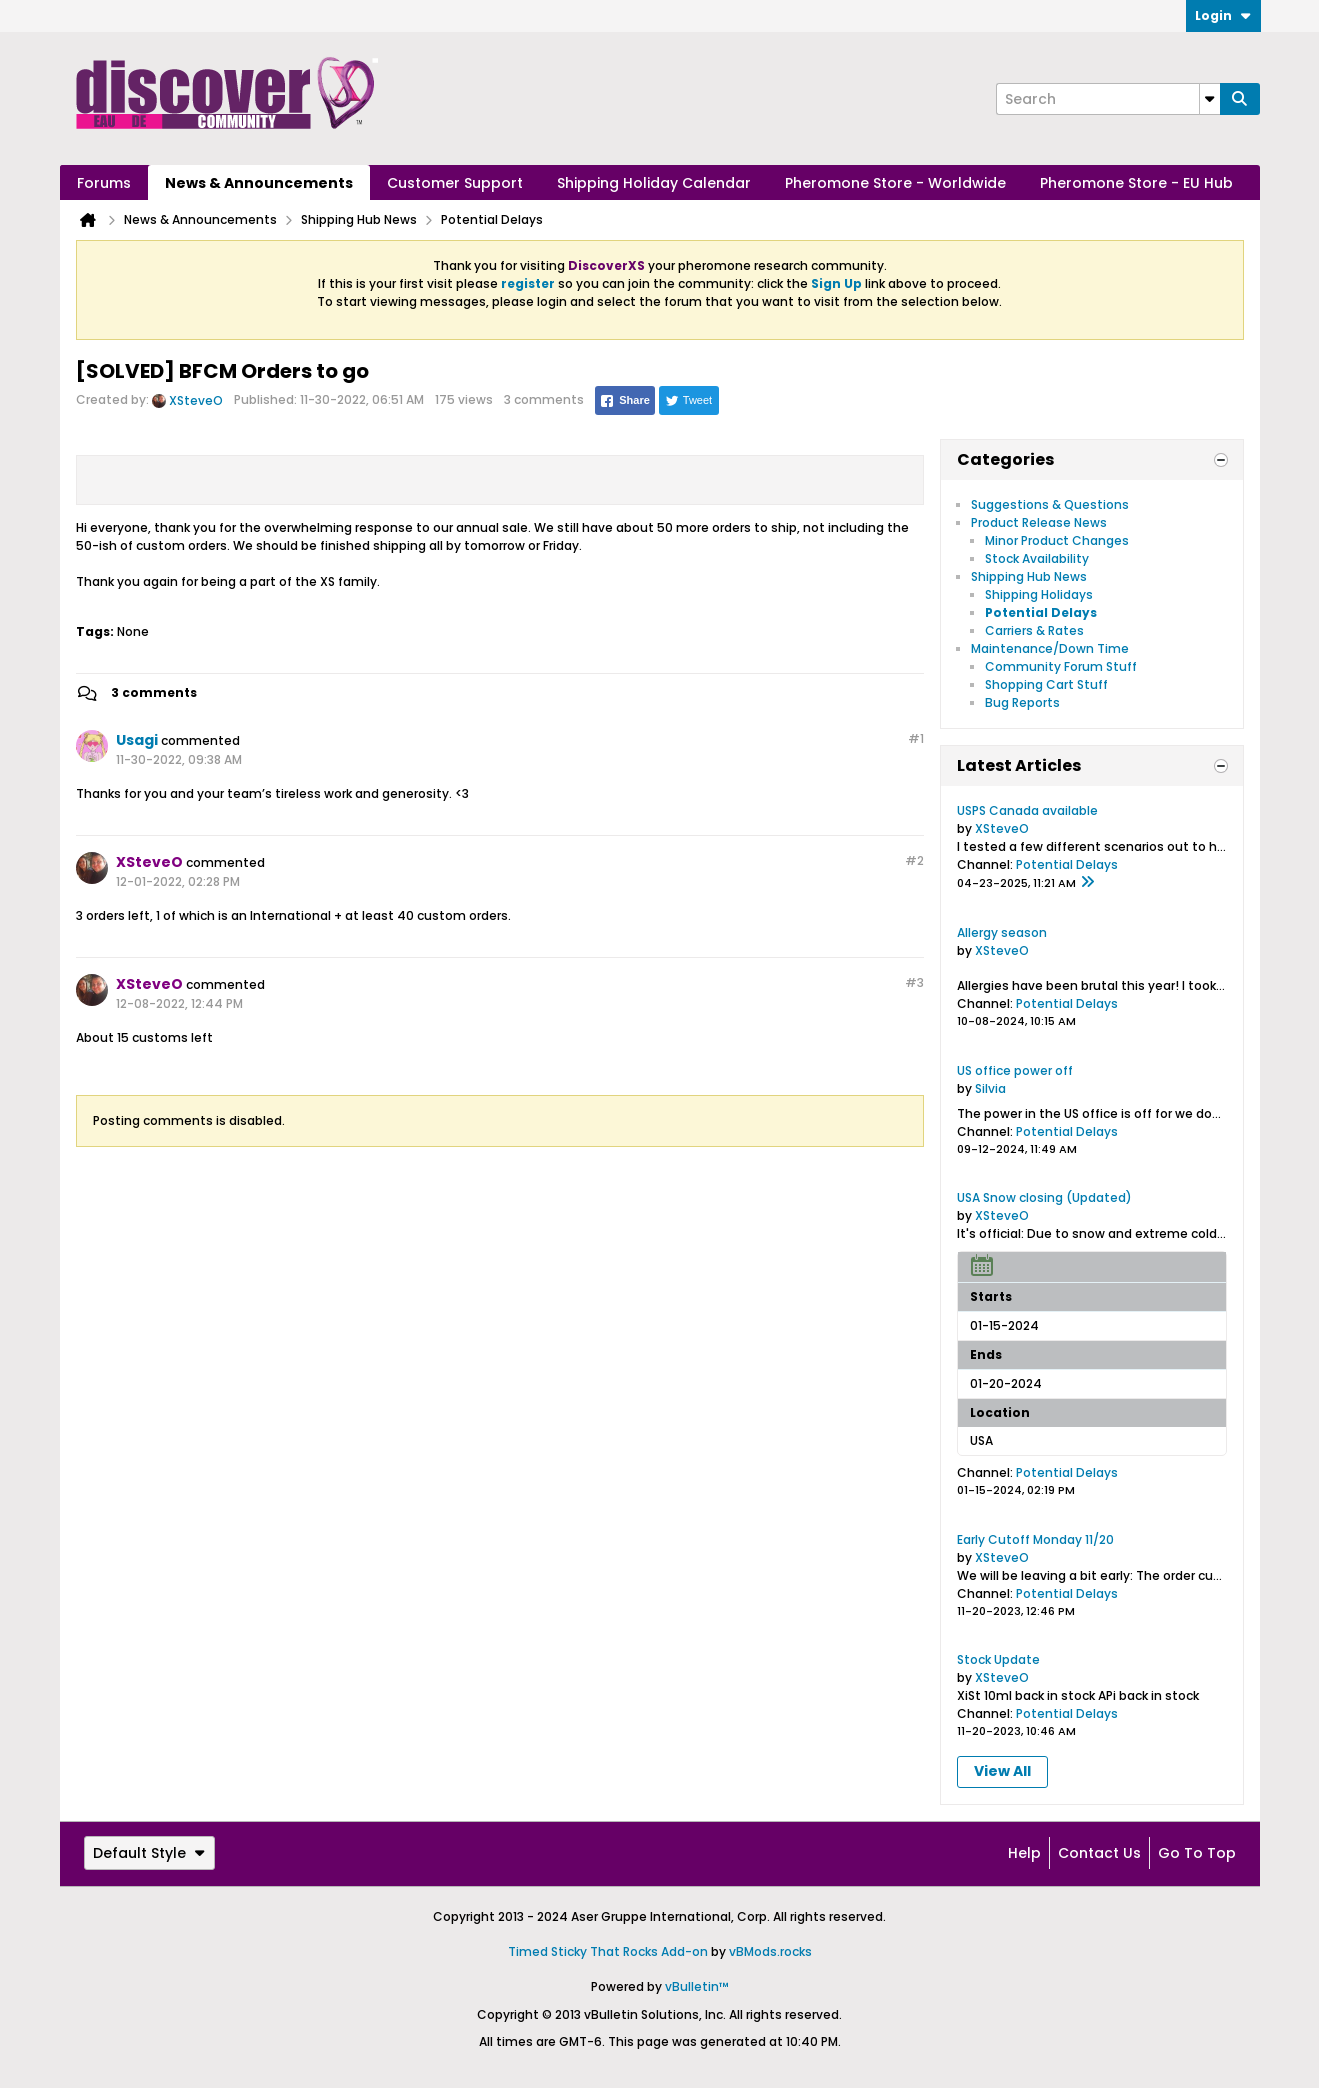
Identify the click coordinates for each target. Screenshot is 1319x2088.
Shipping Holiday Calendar (654, 183)
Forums (104, 183)
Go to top (1197, 1853)
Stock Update (998, 1659)
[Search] (1108, 99)
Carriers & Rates (1034, 630)
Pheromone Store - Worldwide (895, 183)
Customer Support (455, 183)
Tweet (688, 401)
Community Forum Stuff (1061, 666)
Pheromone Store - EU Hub (1136, 183)
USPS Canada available (1027, 810)
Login (1223, 15)
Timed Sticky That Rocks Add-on (608, 1951)
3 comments (154, 692)
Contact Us (1099, 1853)
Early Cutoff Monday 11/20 (1035, 1539)
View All (1002, 1771)
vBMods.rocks (770, 1951)
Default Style (149, 1853)
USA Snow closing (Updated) (1044, 1197)
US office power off (1015, 1070)
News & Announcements (259, 183)
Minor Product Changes (1057, 540)
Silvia (990, 1088)
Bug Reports (1022, 702)
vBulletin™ (697, 1986)
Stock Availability (1037, 558)
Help (1024, 1853)
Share (624, 401)
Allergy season (1002, 932)
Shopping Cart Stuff (1046, 684)
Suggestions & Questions (1050, 504)
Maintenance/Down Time (1050, 648)
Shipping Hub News (1029, 576)
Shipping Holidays (1039, 594)
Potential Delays (1041, 612)
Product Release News (1039, 522)
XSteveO (196, 400)
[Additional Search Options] (1210, 99)
